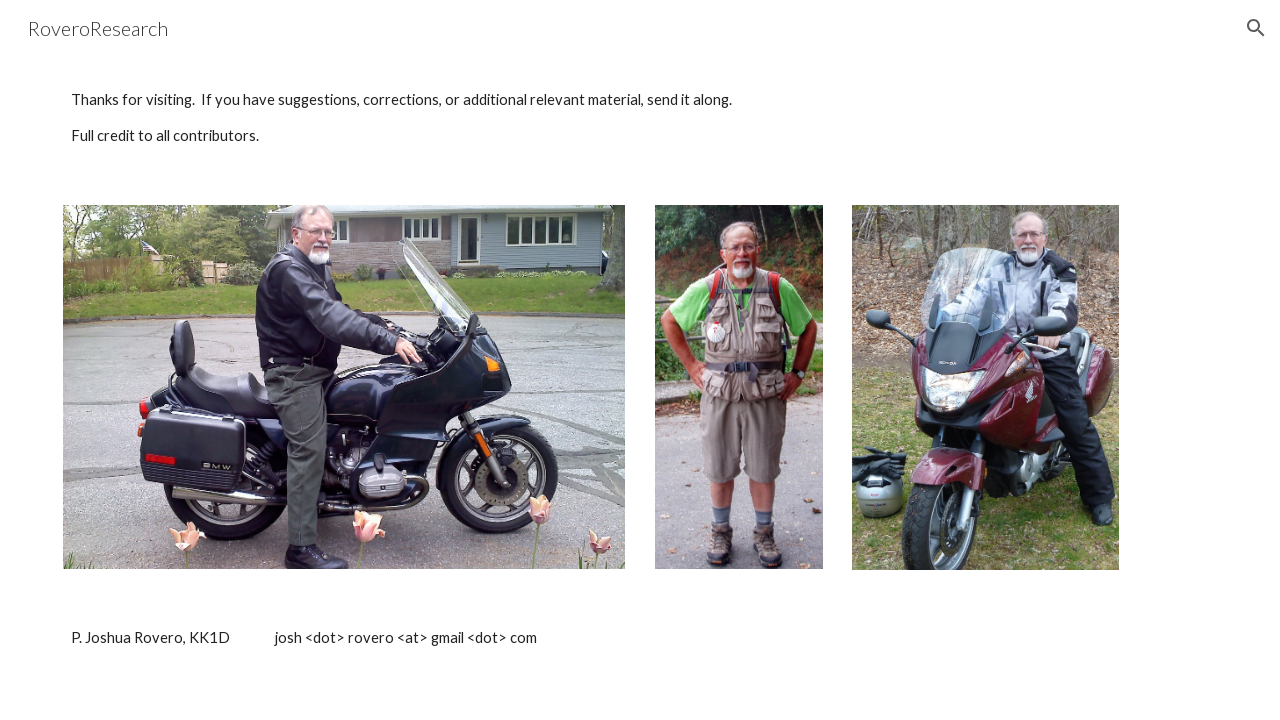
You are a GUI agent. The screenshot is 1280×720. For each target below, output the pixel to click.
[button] (1256, 28)
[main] (640, 118)
